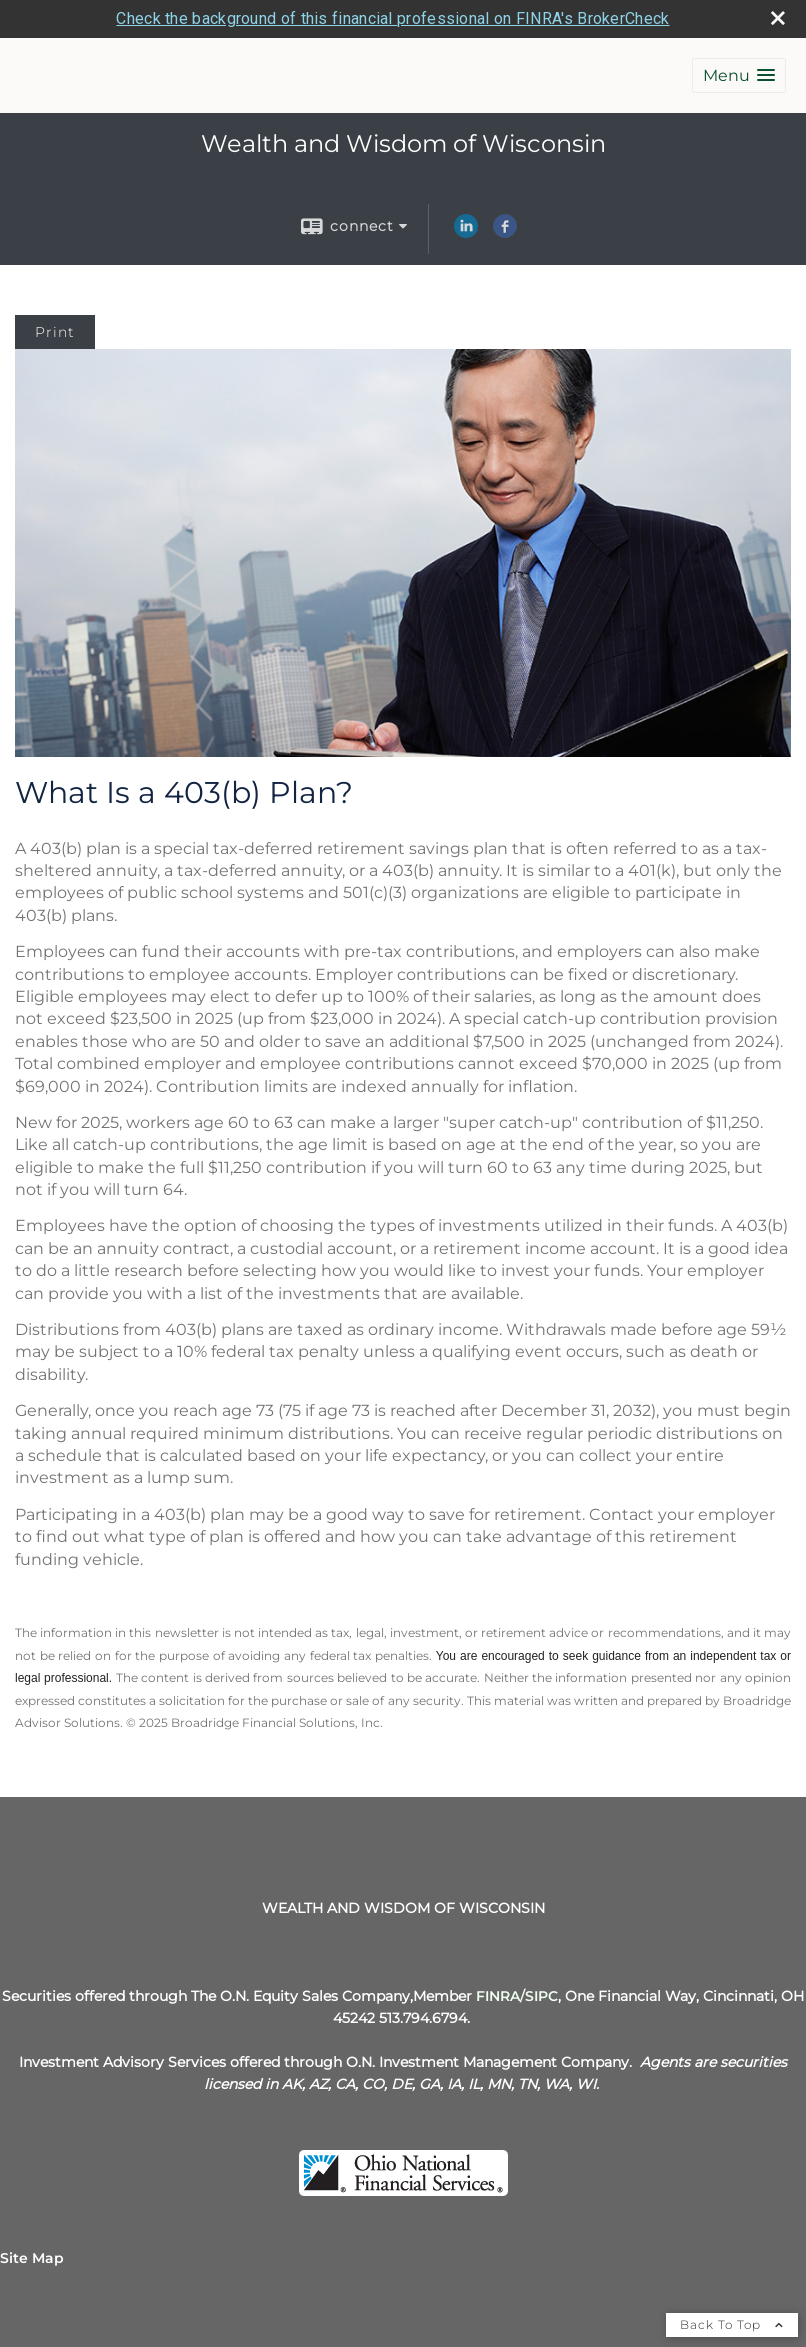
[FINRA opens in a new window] (498, 1996)
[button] (739, 75)
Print (55, 332)
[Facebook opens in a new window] (505, 233)
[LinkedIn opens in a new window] (466, 233)
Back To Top (732, 2324)
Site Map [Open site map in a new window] (32, 2258)
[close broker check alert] (778, 18)
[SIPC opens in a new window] (541, 1996)
